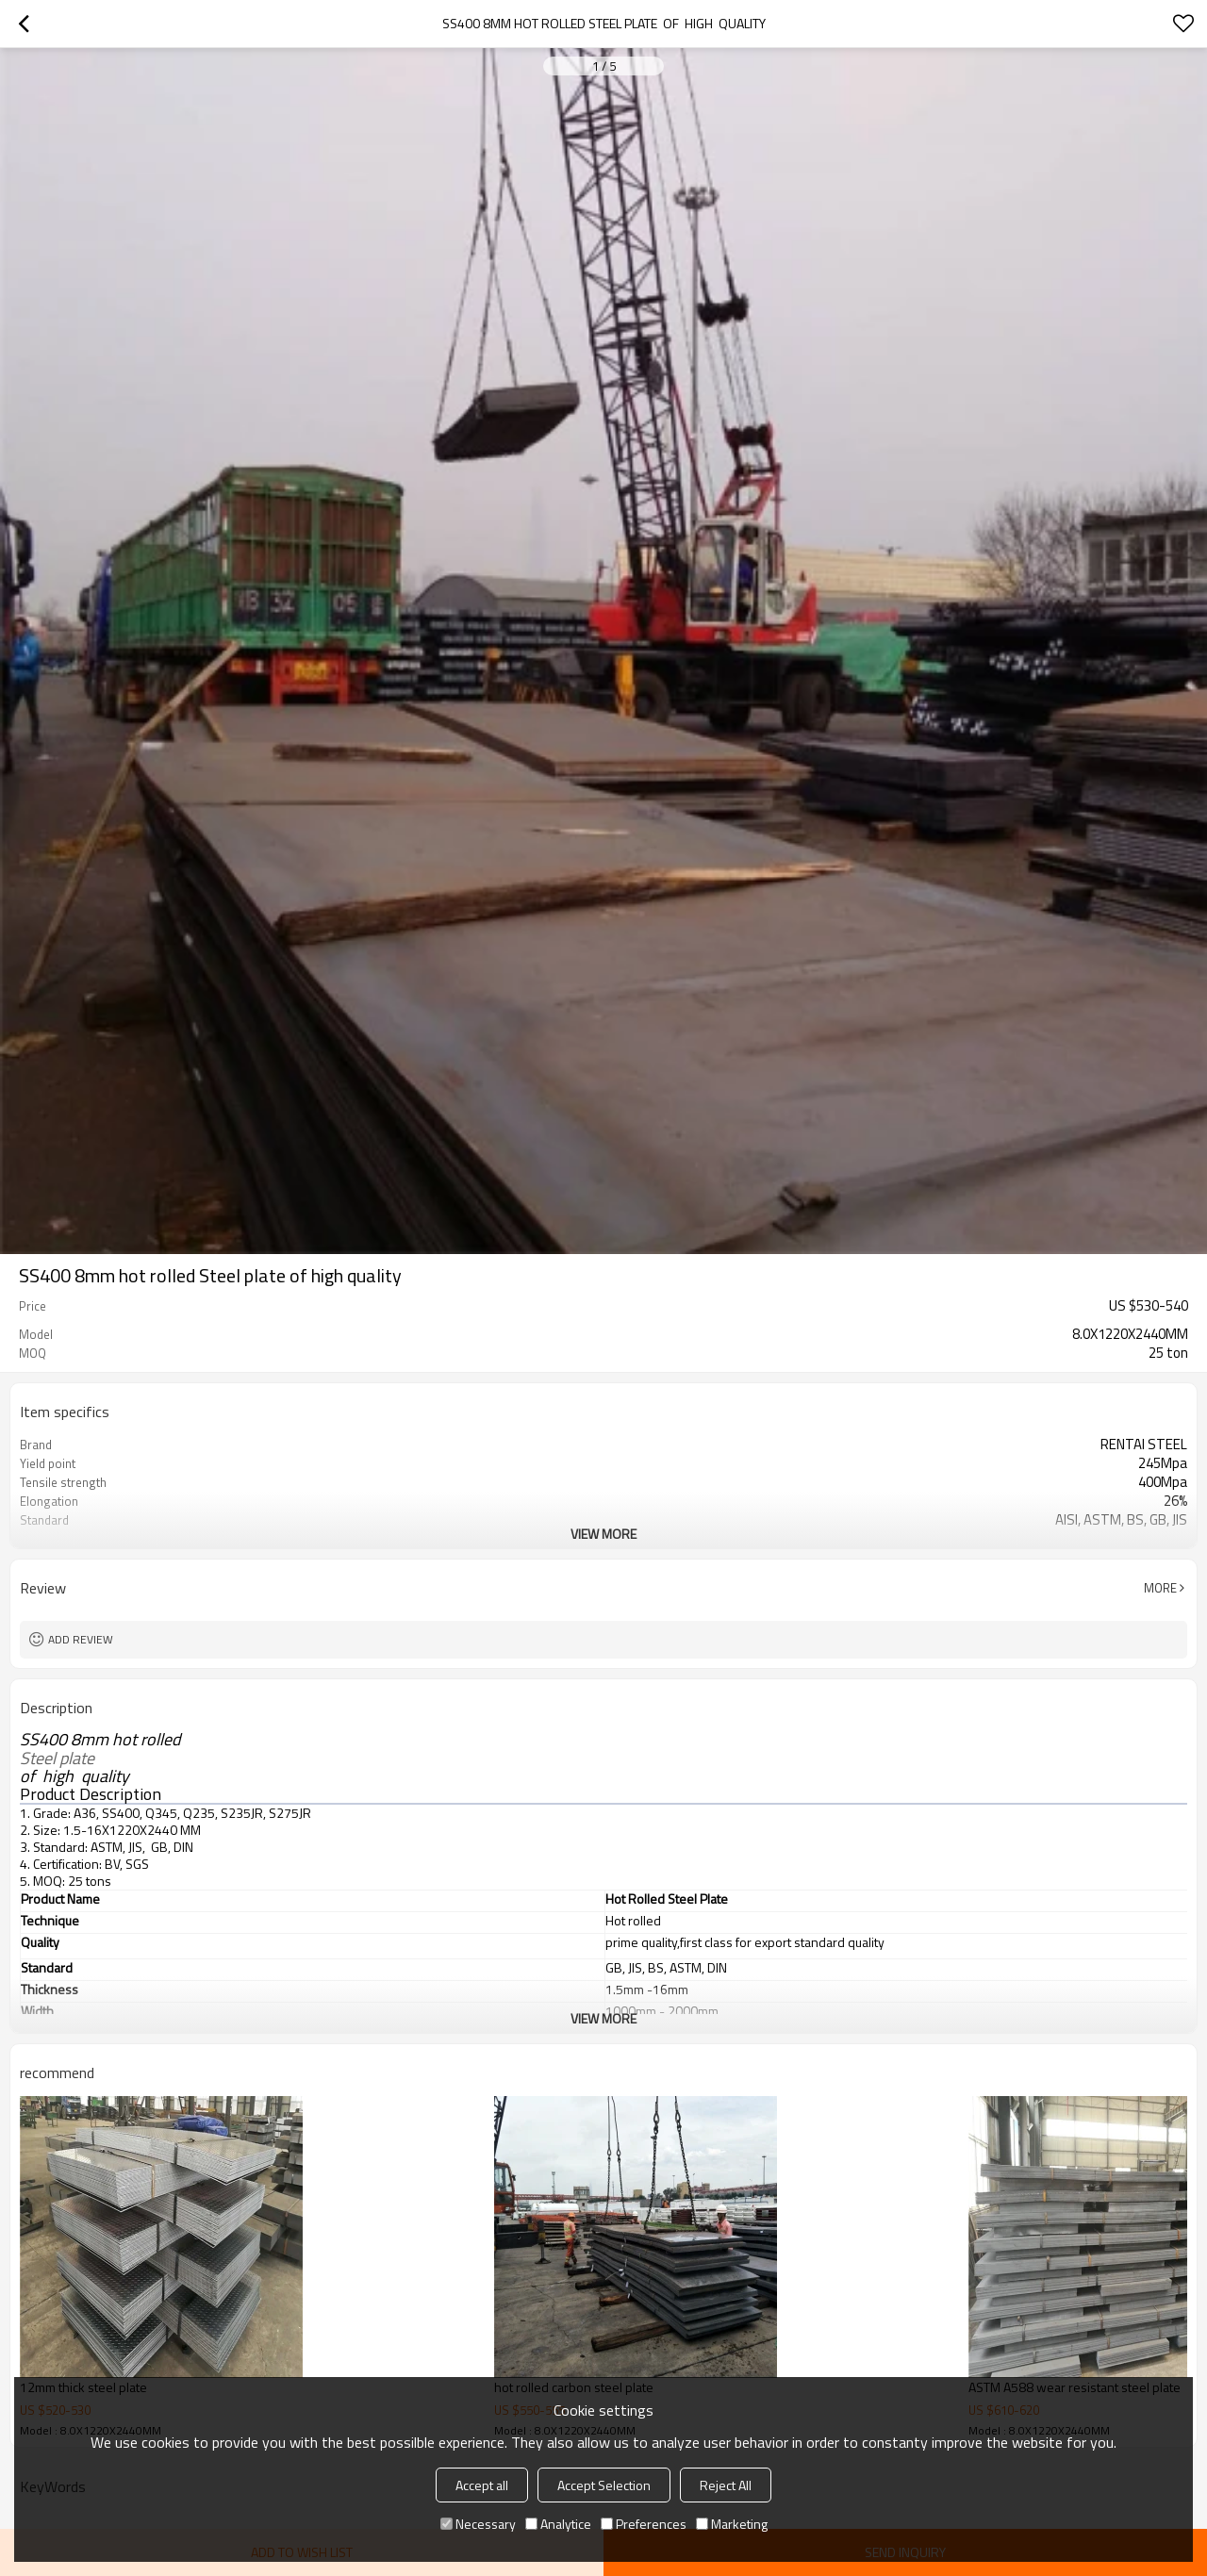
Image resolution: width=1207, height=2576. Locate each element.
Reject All (726, 2485)
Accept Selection (604, 2485)
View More (603, 1534)
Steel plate (59, 1758)
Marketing (732, 2524)
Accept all (481, 2485)
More (1160, 1587)
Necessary (478, 2524)
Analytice (558, 2524)
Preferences (643, 2524)
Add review (80, 1639)
